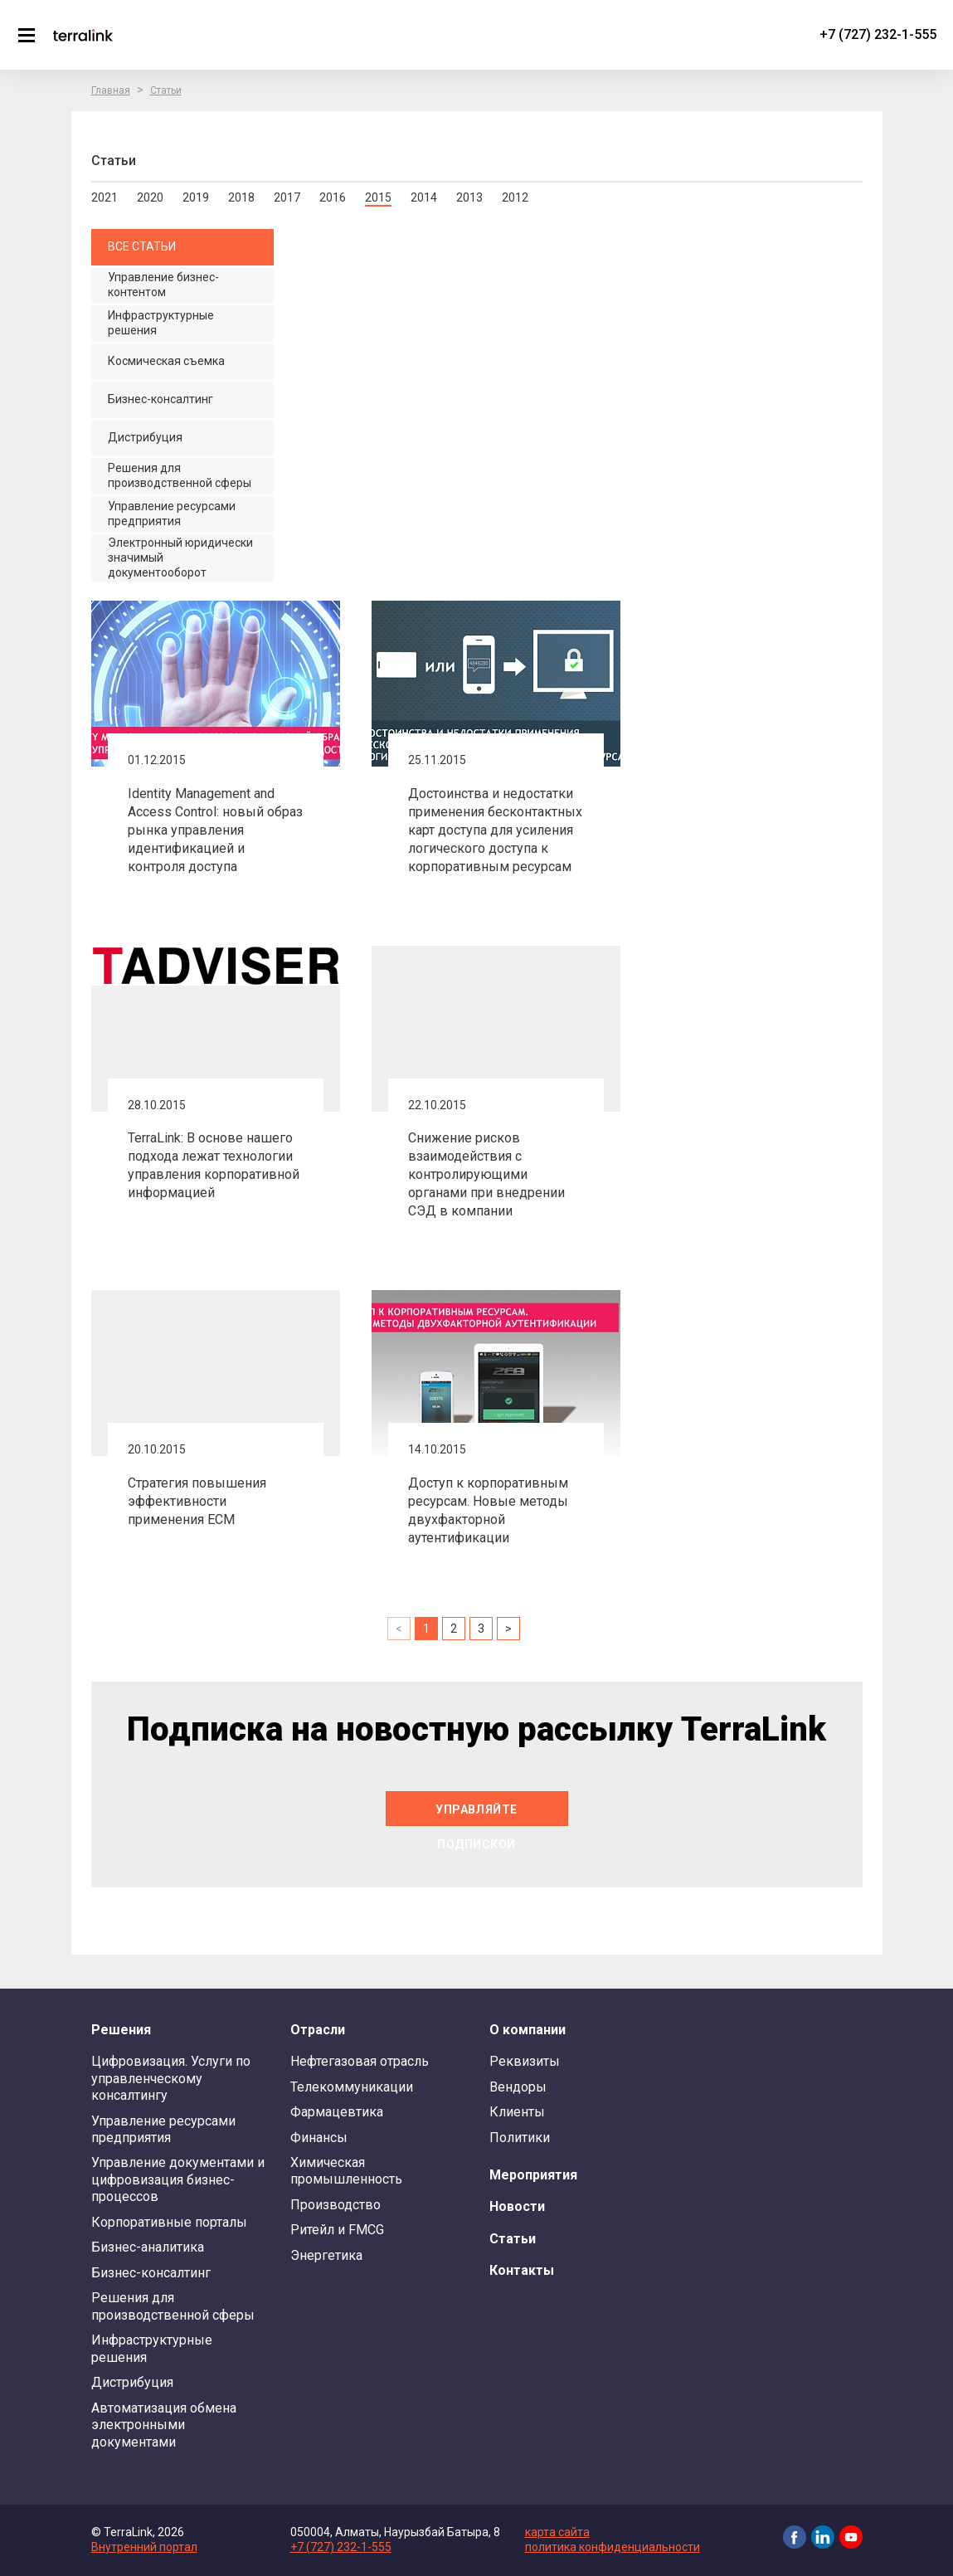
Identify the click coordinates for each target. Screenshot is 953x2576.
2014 (424, 197)
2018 (241, 197)
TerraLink (83, 35)
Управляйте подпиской (476, 1814)
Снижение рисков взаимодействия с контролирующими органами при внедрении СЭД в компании (486, 1174)
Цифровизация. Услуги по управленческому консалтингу (170, 2078)
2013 (469, 197)
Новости (517, 2206)
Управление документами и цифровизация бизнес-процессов (178, 2179)
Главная (110, 90)
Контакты (521, 2270)
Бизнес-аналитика (147, 2247)
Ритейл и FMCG (337, 2230)
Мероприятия (533, 2175)
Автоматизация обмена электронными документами (163, 2425)
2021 (104, 197)
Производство (335, 2205)
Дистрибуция (132, 2382)
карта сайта (557, 2532)
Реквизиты (524, 2061)
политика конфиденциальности (612, 2547)
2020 (150, 197)
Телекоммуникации (351, 2087)
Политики (519, 2137)
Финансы (319, 2137)
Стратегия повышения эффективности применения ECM (197, 1501)
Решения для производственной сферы (173, 2306)
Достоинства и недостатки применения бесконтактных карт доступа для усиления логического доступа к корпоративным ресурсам (495, 830)
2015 (378, 197)
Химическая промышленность (346, 2171)
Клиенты (517, 2112)
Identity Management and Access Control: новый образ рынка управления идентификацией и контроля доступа (215, 830)
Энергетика (326, 2255)
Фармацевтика (336, 2112)
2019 (195, 197)
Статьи (166, 90)
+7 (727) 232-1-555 (877, 34)
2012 (515, 197)
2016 (332, 197)
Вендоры (518, 2087)
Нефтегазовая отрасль (359, 2061)
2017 (287, 197)
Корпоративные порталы (169, 2222)
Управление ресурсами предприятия (163, 2129)
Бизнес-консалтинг (151, 2273)
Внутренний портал (144, 2547)
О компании (527, 2030)
